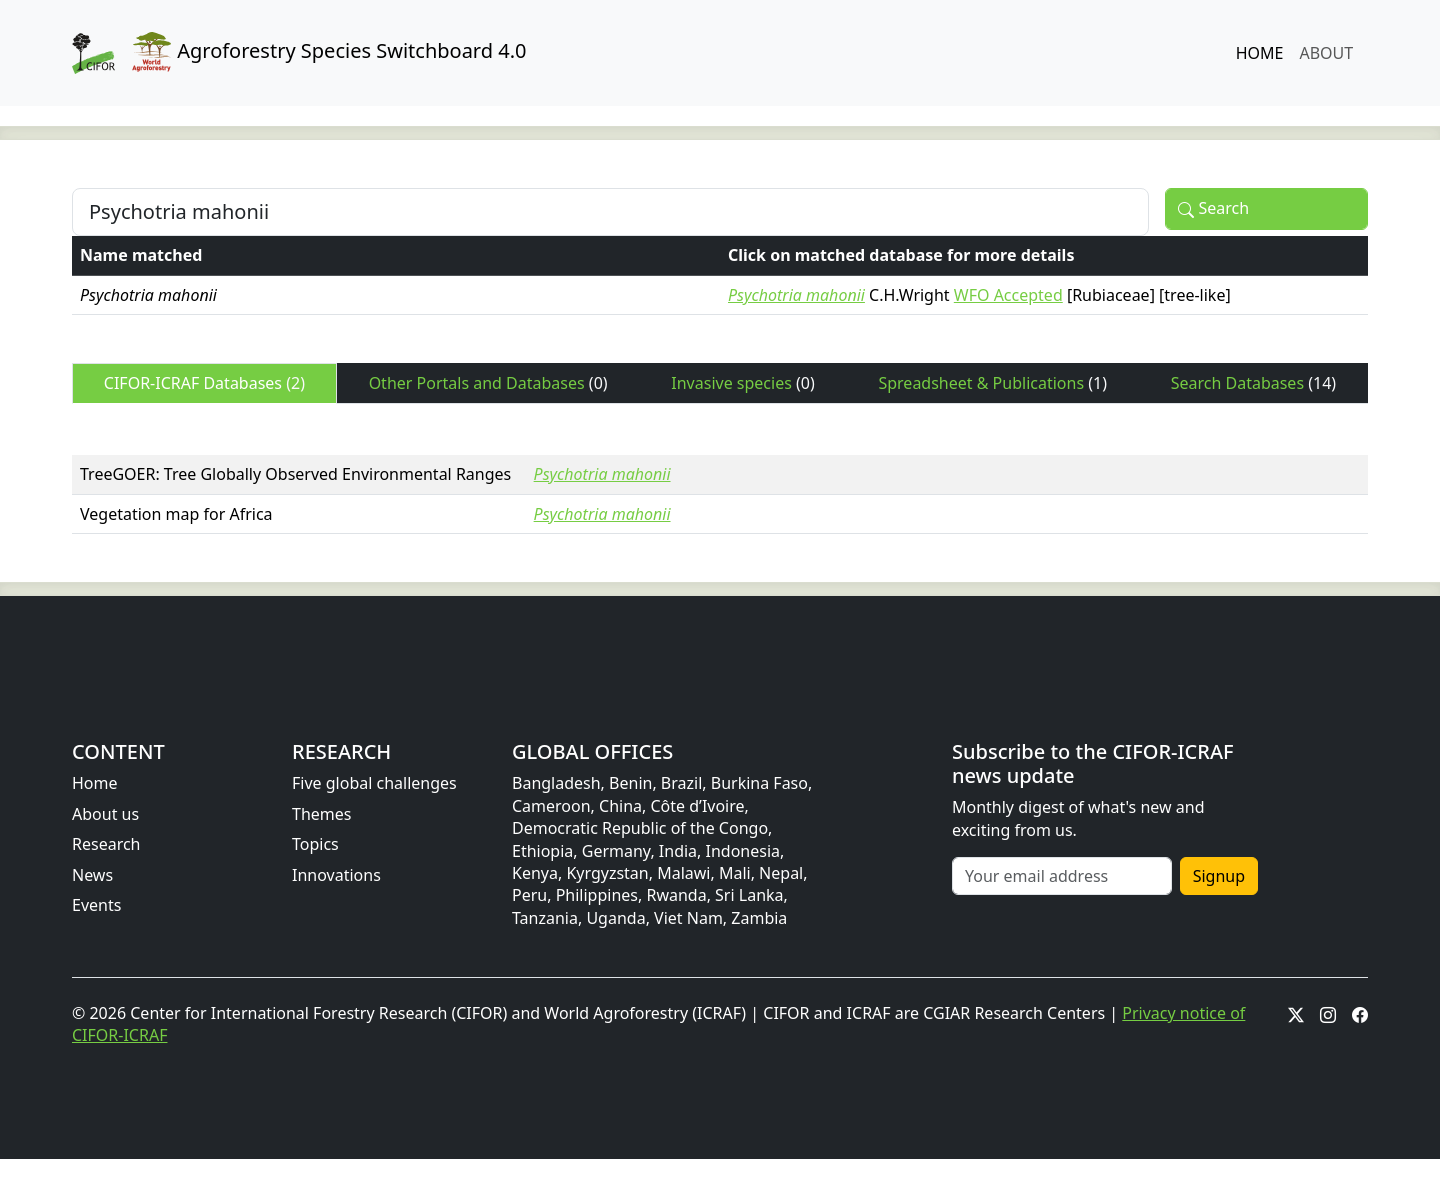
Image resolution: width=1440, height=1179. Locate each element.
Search (1213, 209)
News (92, 875)
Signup (1219, 876)
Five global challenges (374, 783)
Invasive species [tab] (742, 383)
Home (95, 783)
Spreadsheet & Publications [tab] (992, 383)
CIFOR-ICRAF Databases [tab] (204, 383)
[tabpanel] (720, 477)
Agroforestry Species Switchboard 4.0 (299, 53)
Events (96, 905)
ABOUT (1326, 53)
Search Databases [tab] (1253, 383)
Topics (315, 844)
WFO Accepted (1008, 295)
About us (105, 814)
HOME (1260, 53)
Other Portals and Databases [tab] (488, 383)
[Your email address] (1062, 876)
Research (106, 844)
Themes (321, 814)
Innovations (336, 875)
